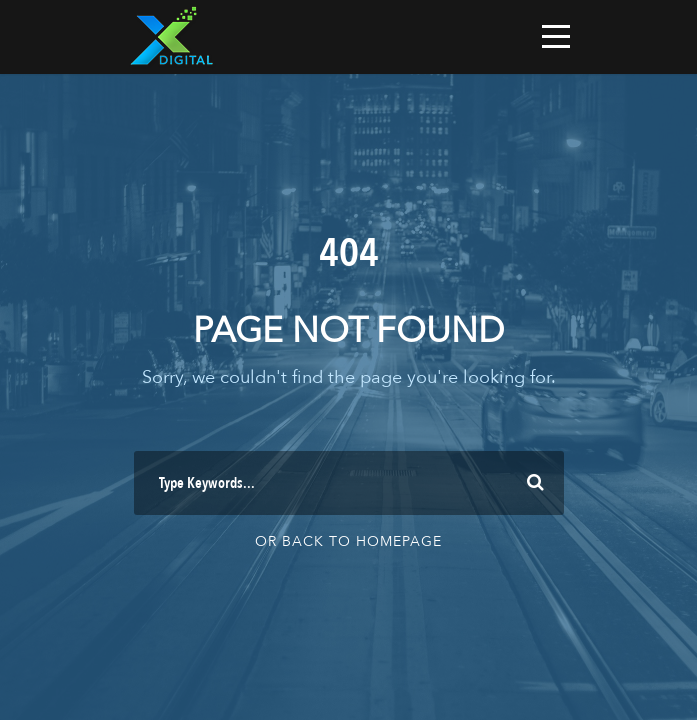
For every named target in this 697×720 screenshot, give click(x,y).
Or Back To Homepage (348, 541)
